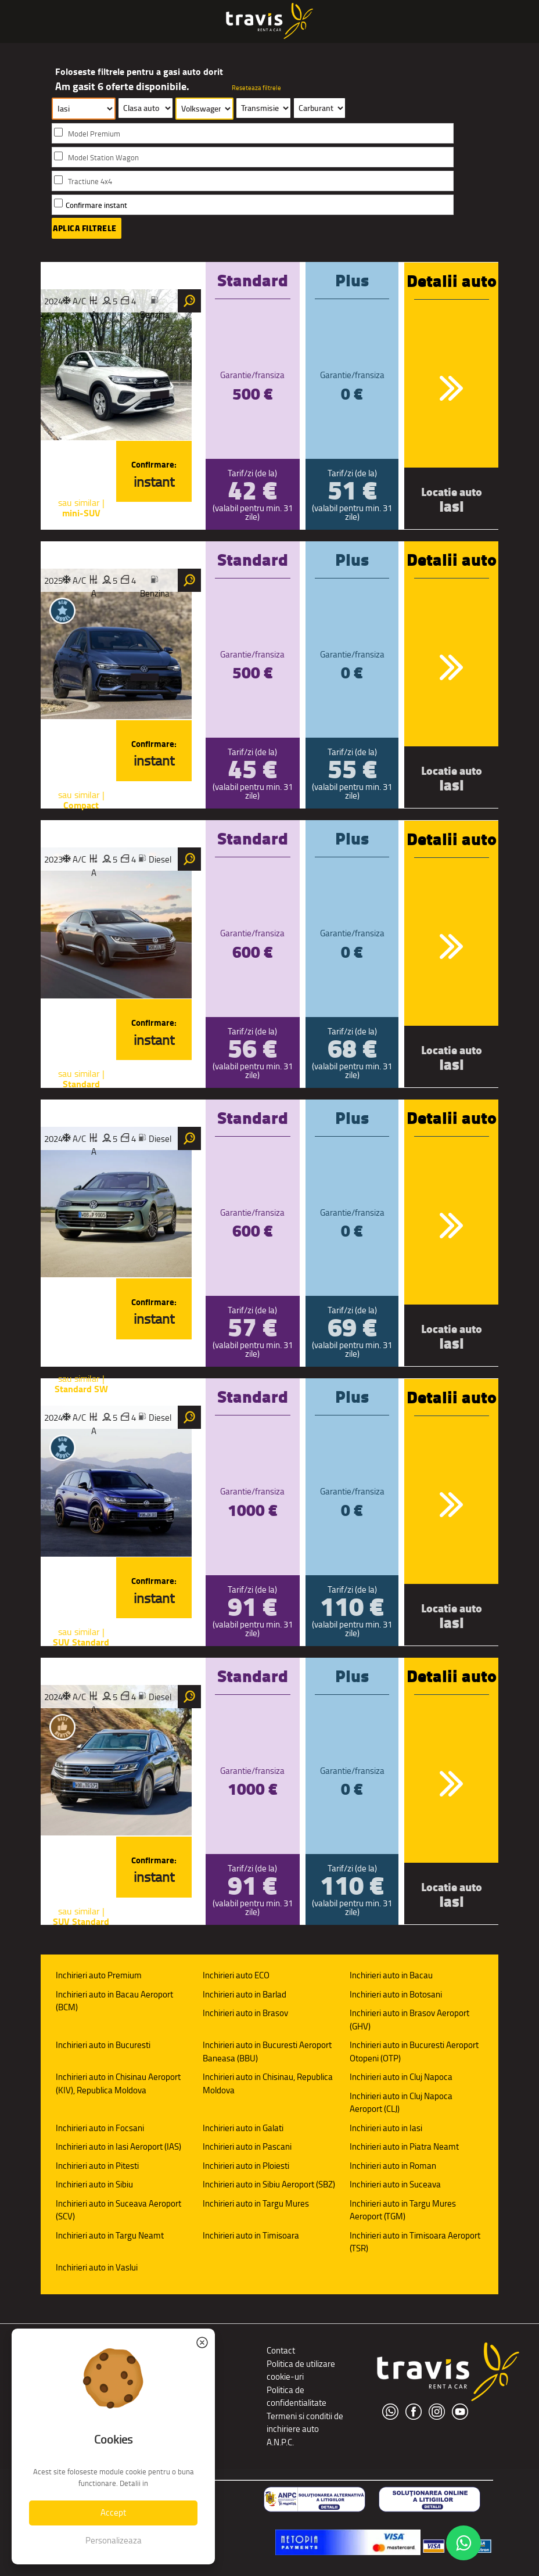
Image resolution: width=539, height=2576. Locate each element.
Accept (113, 2512)
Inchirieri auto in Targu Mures (256, 2203)
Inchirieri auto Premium (99, 1975)
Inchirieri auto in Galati (243, 2128)
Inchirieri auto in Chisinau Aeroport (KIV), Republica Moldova (118, 2083)
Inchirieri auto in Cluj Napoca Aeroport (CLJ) (401, 2103)
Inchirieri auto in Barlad (244, 1994)
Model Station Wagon (103, 158)
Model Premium (94, 134)
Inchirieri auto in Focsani (100, 2128)
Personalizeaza (113, 2540)
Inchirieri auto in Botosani (396, 1994)
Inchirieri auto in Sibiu (94, 2184)
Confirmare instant (96, 205)
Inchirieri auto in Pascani (247, 2146)
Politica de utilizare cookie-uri (301, 2370)
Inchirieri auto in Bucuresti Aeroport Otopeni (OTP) (414, 2051)
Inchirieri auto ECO (236, 1975)
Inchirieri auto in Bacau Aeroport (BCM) (114, 2001)
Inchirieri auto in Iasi (386, 2128)
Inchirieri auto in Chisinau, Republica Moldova (268, 2083)
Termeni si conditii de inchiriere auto (305, 2423)
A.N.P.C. (280, 2442)
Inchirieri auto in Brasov (245, 2013)
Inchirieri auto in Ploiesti (246, 2165)
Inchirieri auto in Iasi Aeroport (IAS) (118, 2146)
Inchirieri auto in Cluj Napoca (401, 2077)
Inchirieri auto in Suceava (395, 2184)
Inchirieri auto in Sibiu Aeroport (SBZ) (269, 2184)
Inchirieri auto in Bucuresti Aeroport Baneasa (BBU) (267, 2051)
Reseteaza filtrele (256, 87)
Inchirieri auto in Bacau (391, 1975)
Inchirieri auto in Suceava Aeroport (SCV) (118, 2210)
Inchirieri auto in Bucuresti (103, 2045)
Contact (281, 2350)
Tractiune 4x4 (90, 181)
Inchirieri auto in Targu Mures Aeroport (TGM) (403, 2210)
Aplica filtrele (85, 228)
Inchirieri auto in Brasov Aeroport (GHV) (409, 2020)
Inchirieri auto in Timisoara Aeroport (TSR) (415, 2242)
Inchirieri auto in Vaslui (97, 2267)
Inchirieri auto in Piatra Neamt (404, 2146)
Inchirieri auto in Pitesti (97, 2165)
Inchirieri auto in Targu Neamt (110, 2235)
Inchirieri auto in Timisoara (251, 2235)
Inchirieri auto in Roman (393, 2165)
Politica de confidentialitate (296, 2396)
